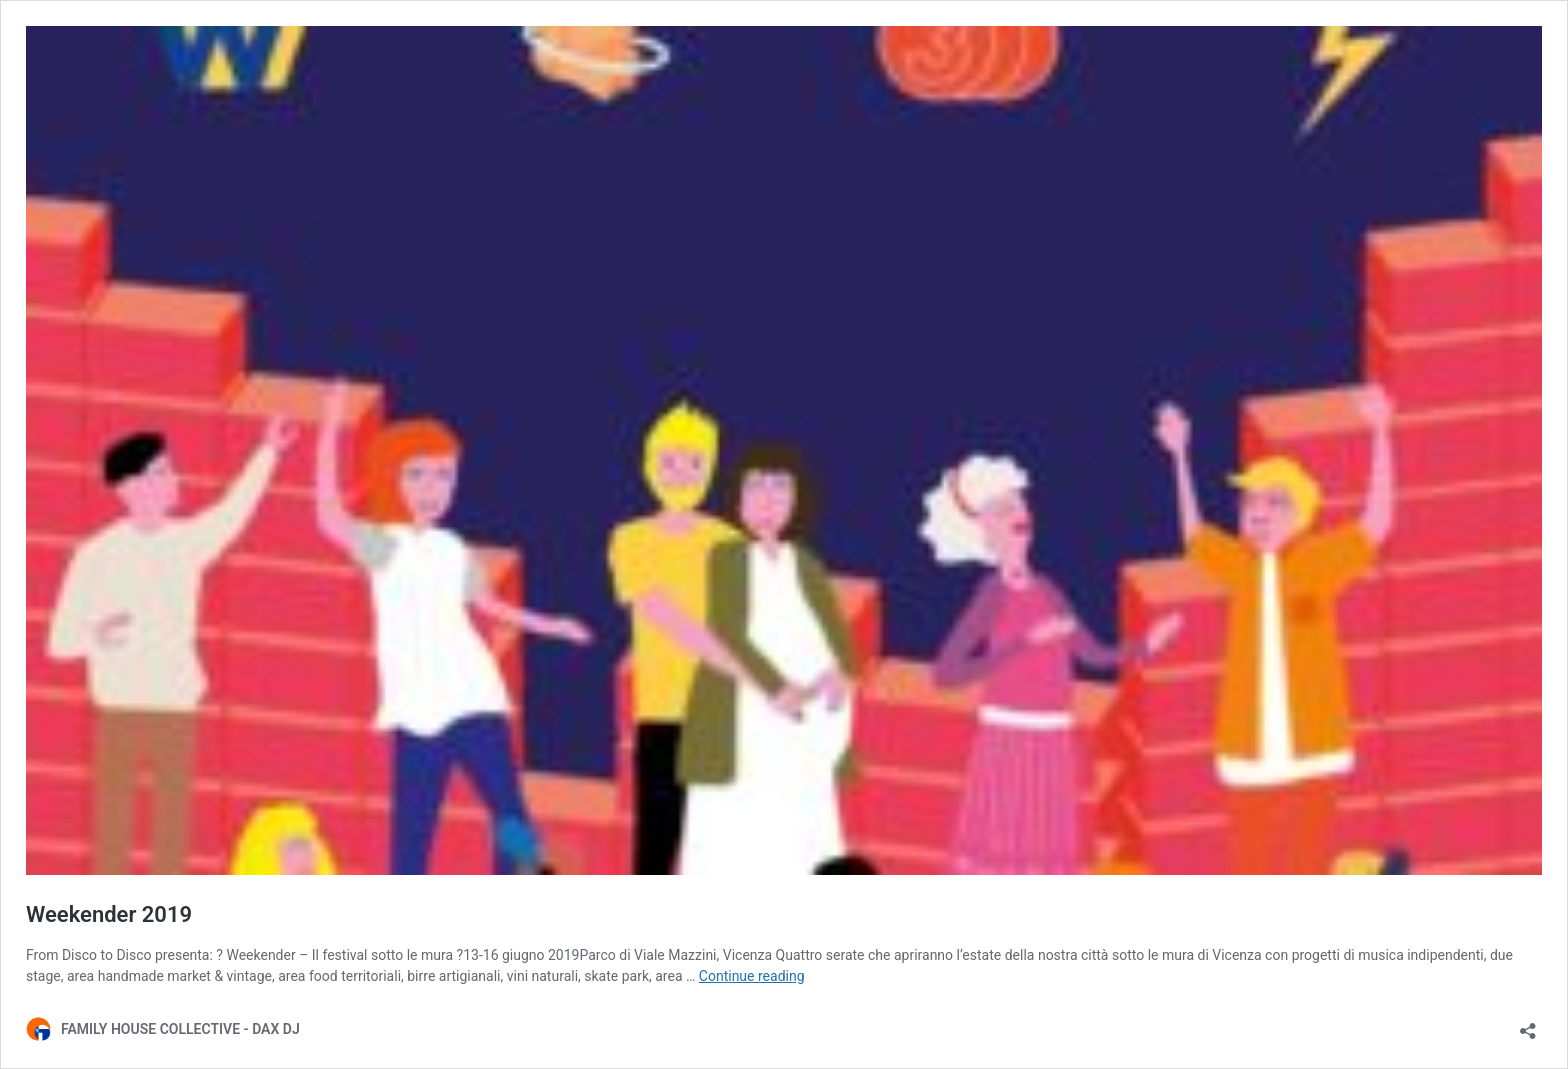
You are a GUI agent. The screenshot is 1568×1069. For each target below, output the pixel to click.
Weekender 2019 (109, 914)
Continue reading (752, 976)
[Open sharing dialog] (1528, 1024)
